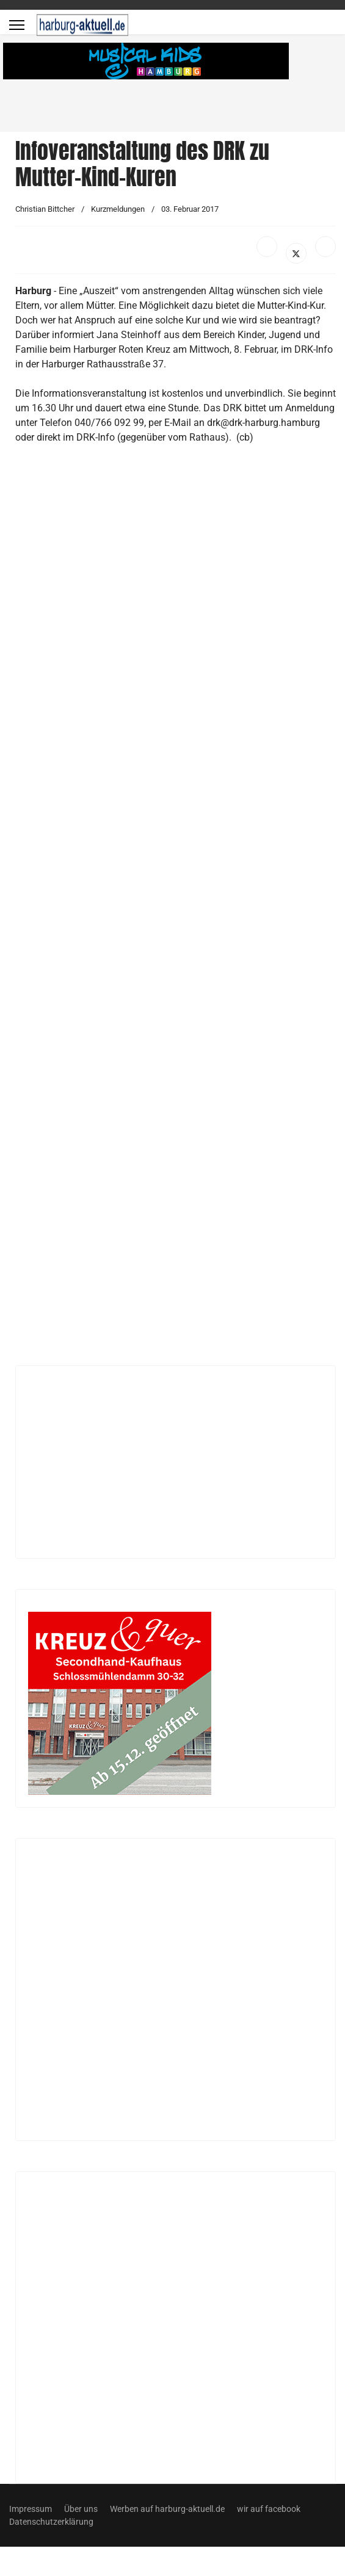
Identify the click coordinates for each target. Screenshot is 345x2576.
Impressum (30, 2509)
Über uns (81, 2509)
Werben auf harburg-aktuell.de (167, 2509)
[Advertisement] (147, 910)
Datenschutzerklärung (51, 2522)
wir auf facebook (268, 2509)
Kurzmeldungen (118, 209)
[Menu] (16, 25)
